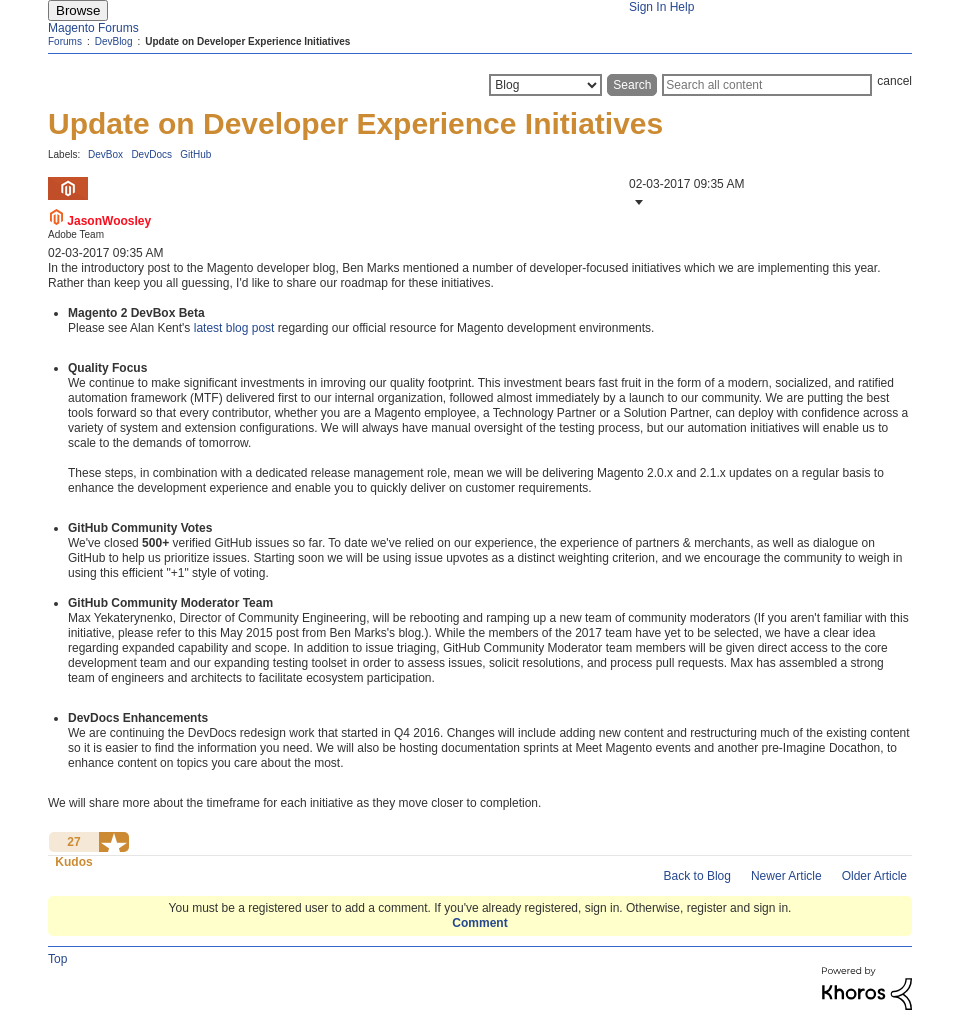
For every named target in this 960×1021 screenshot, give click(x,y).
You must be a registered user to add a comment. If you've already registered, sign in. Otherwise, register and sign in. (480, 908)
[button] (637, 202)
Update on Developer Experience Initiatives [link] (247, 41)
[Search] (767, 85)
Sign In (647, 7)
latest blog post (234, 328)
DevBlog (114, 41)
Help (682, 7)
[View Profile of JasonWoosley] (109, 221)
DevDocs (151, 154)
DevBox (105, 154)
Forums (65, 41)
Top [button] (57, 959)
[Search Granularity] (545, 85)
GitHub (195, 154)
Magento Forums (93, 28)
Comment (479, 923)
